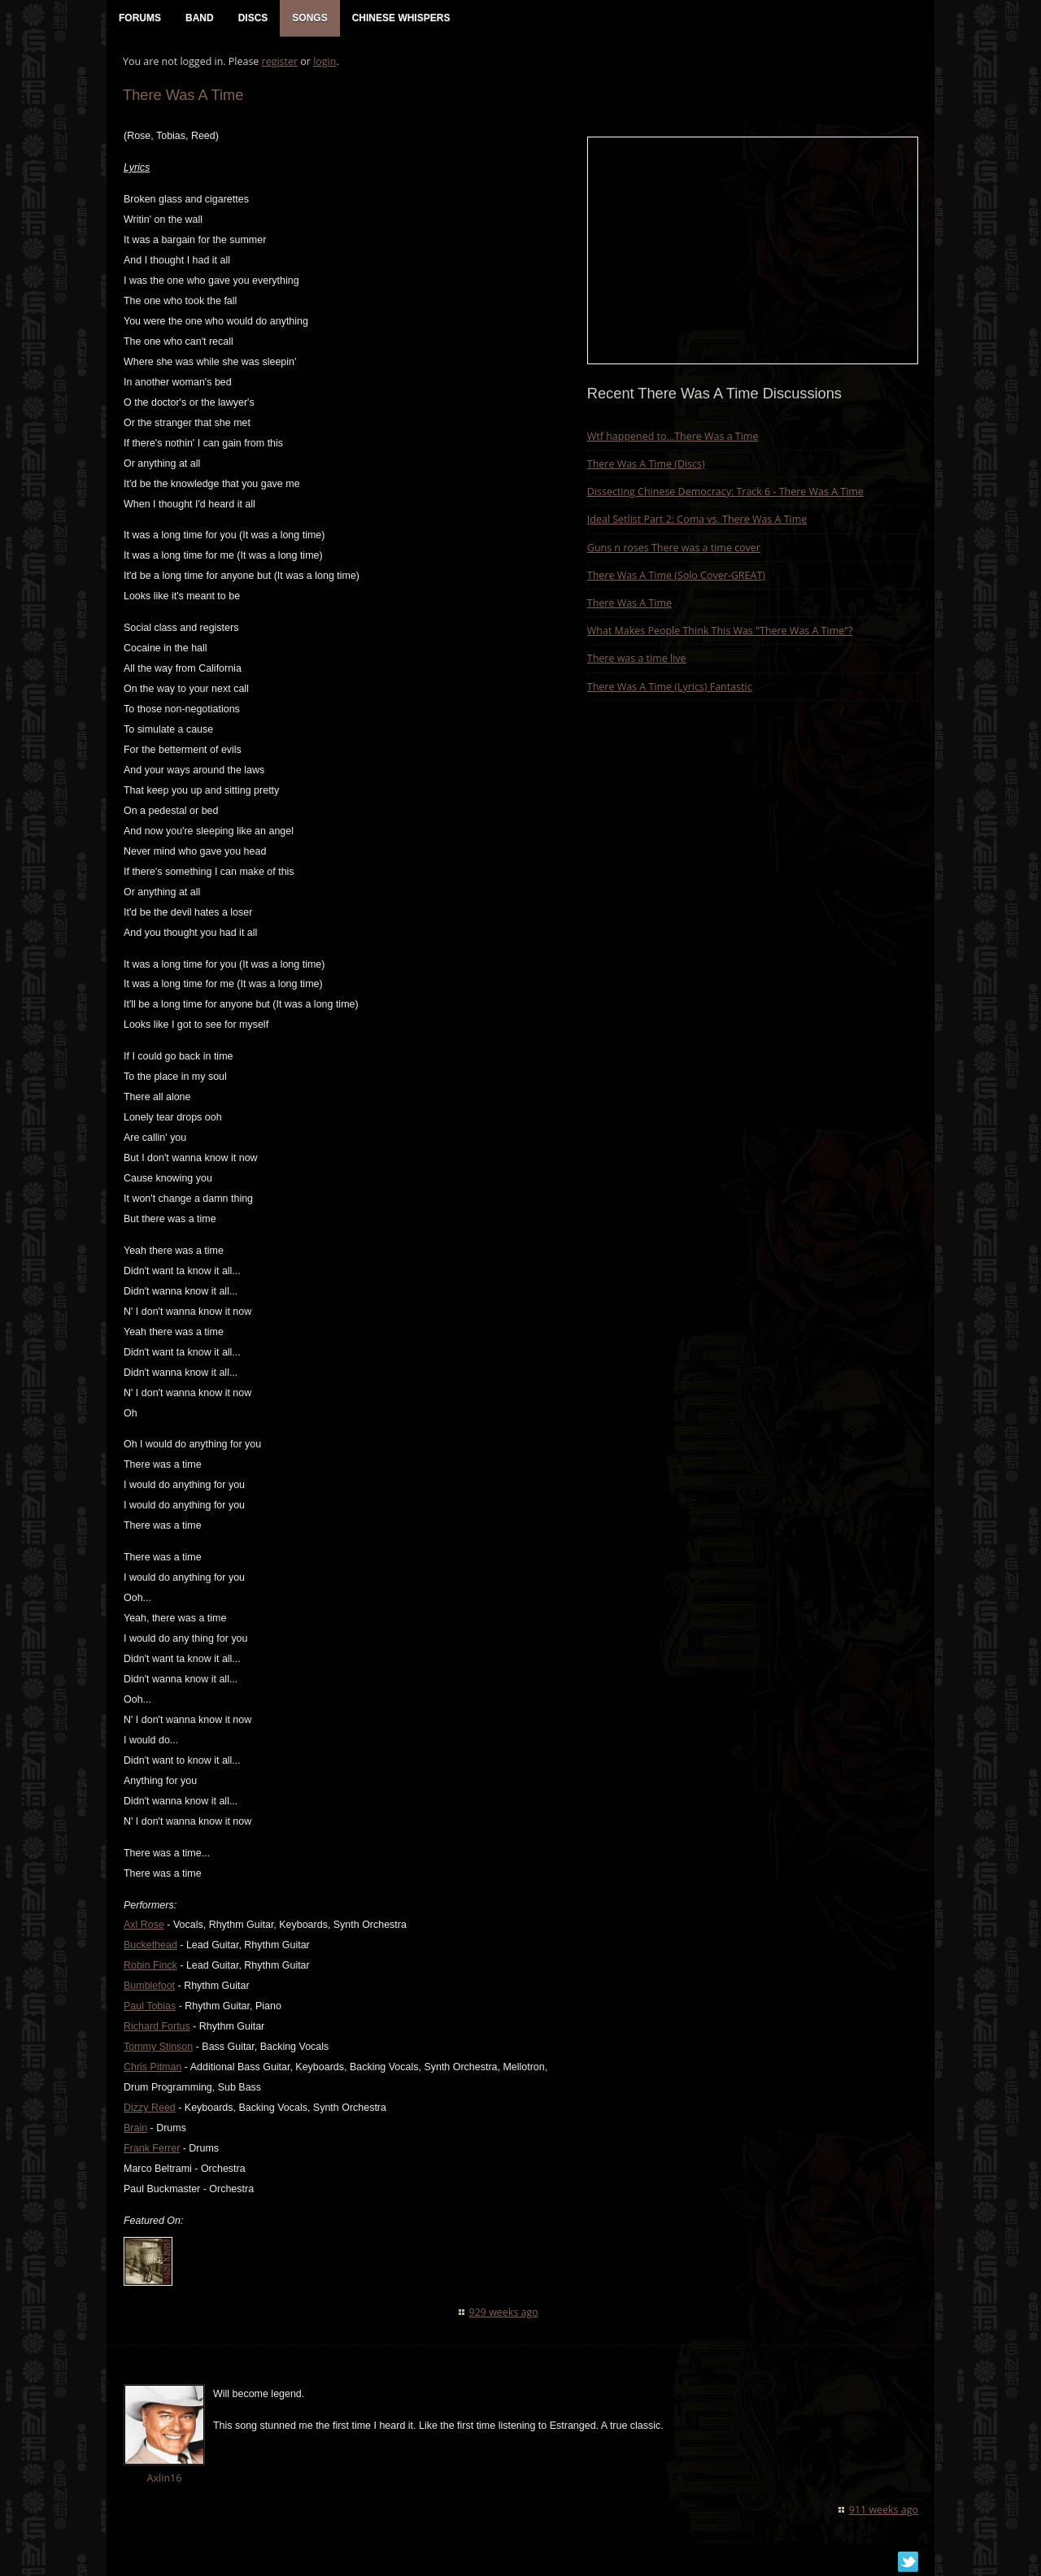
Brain (135, 2128)
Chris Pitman (152, 2067)
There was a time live (636, 658)
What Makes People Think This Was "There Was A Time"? (720, 630)
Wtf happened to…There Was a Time (673, 436)
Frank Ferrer (152, 2148)
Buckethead (150, 1945)
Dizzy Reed (150, 2107)
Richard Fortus (157, 2026)
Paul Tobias (150, 2006)
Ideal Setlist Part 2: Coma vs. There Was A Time (697, 519)
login (324, 61)
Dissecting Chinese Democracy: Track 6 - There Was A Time (725, 491)
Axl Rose (144, 1924)
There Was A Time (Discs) (646, 464)
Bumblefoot (149, 1985)
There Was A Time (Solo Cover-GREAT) (676, 575)
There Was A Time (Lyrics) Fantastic (669, 687)
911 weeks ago (883, 2510)
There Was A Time (629, 603)
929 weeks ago (503, 2312)
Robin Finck (150, 1965)
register (280, 61)
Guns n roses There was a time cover (673, 548)
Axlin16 (163, 2478)
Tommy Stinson (158, 2046)
